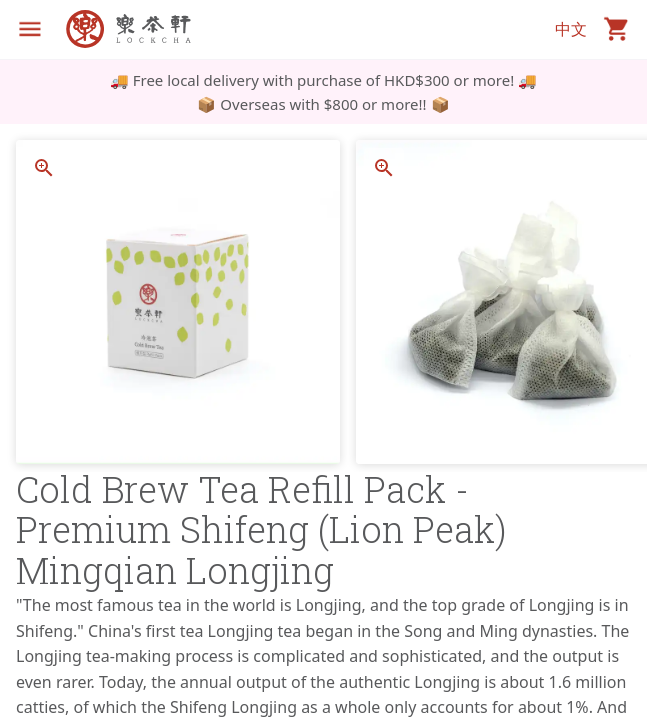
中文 (571, 29)
